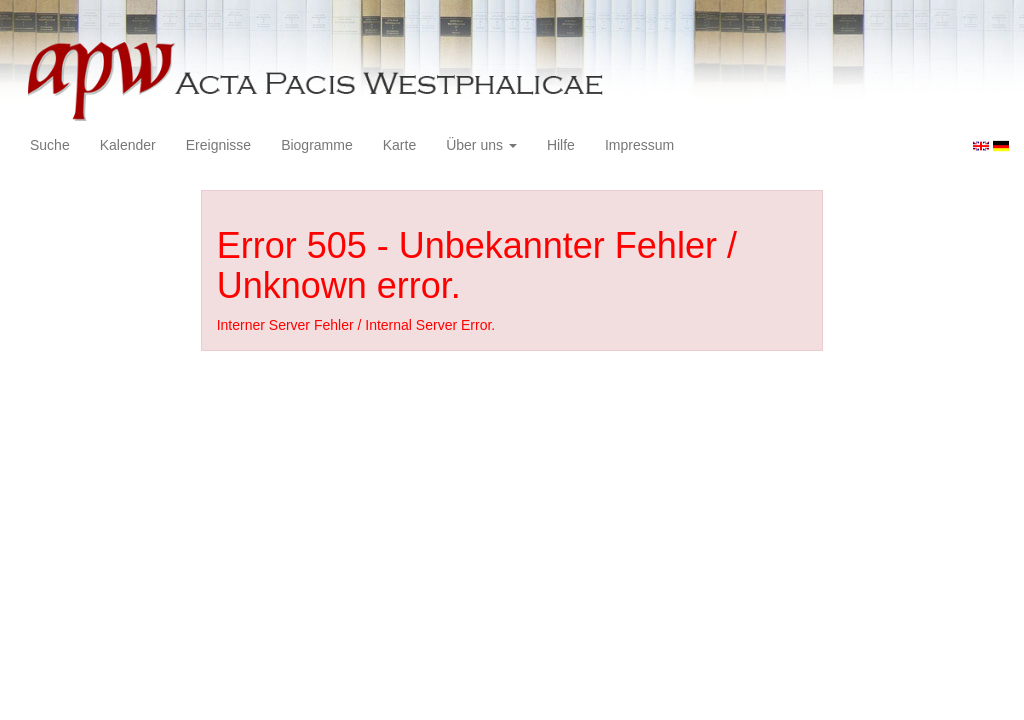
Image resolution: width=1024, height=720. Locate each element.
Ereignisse (218, 145)
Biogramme (317, 145)
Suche (50, 145)
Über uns (481, 145)
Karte (399, 145)
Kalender (128, 145)
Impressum (639, 145)
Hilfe (561, 145)
